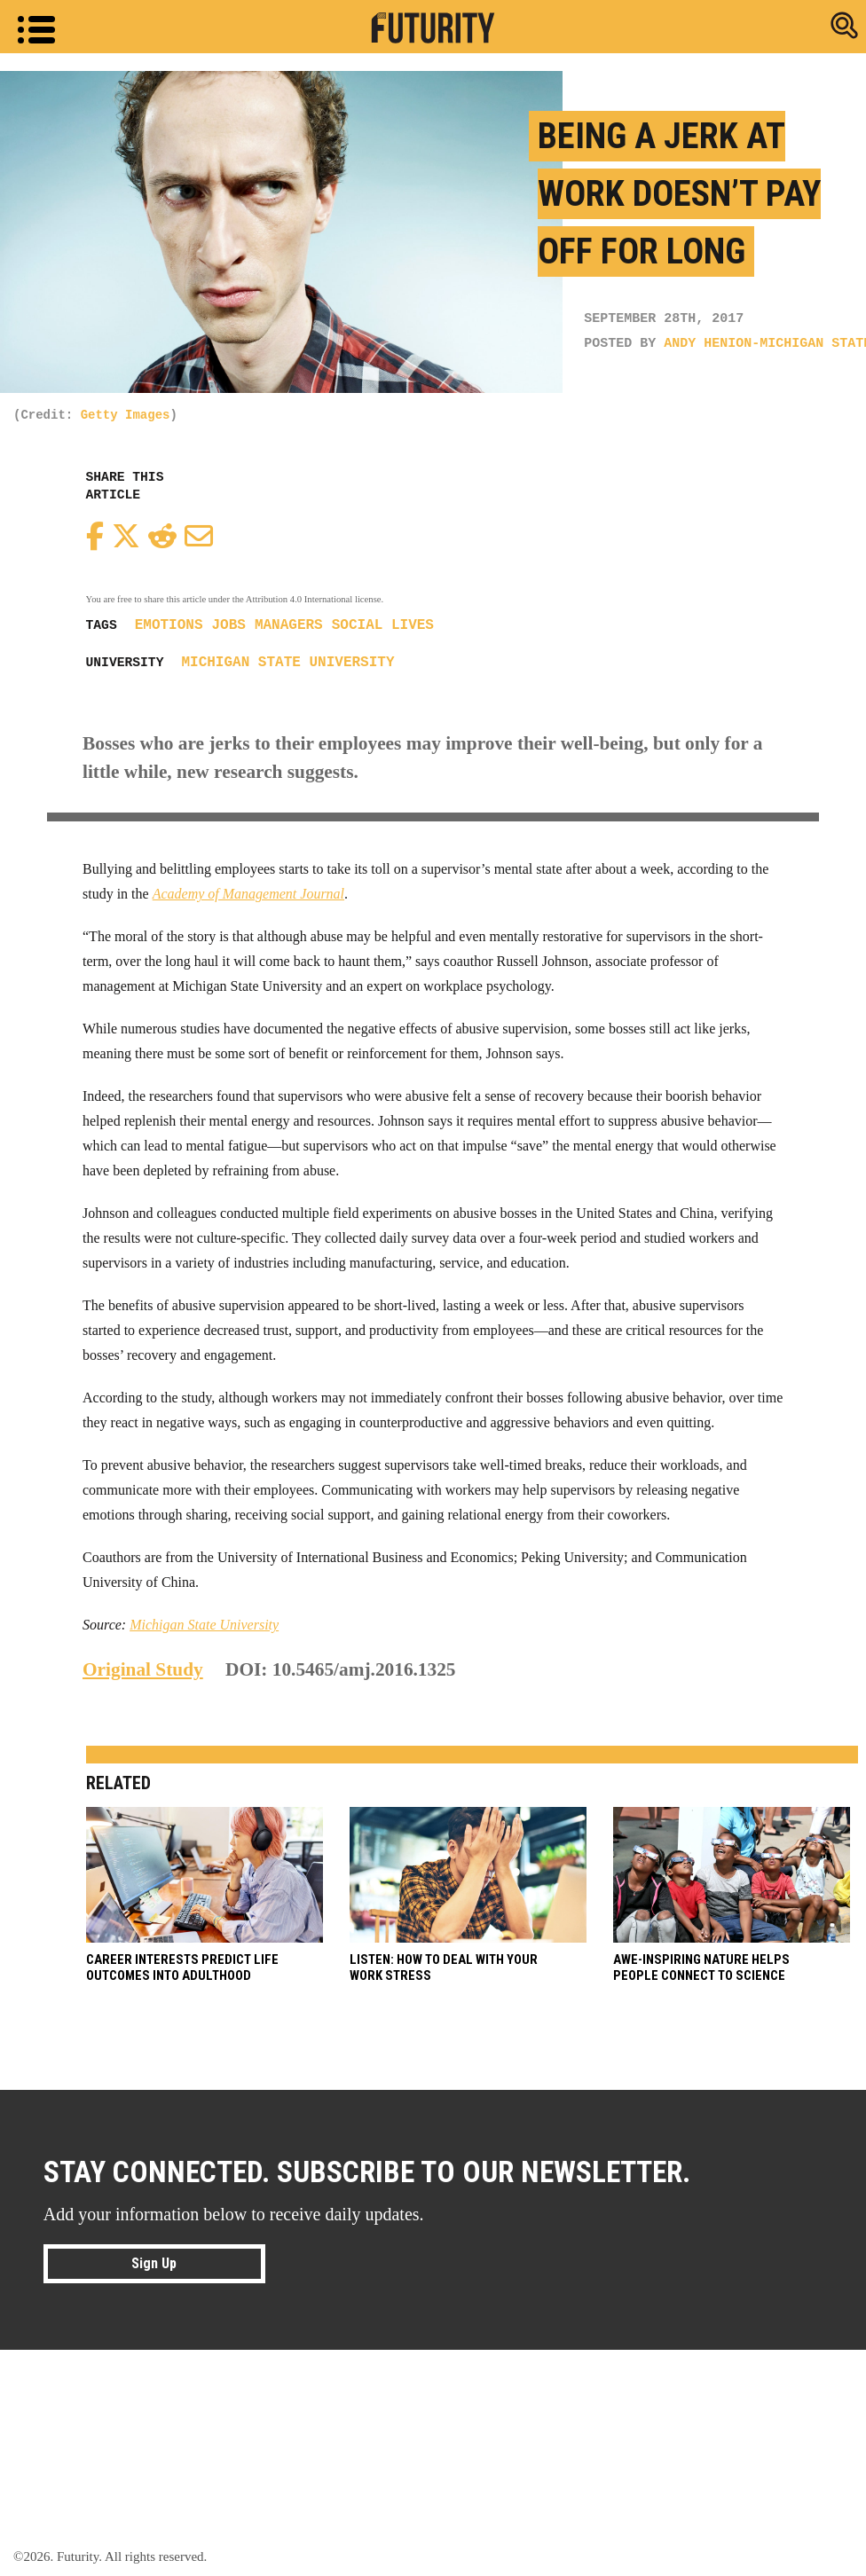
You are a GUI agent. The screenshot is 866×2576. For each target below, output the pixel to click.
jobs (229, 625)
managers (289, 625)
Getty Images (125, 415)
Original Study (143, 1669)
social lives (383, 625)
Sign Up (154, 2262)
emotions (169, 625)
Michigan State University (287, 663)
